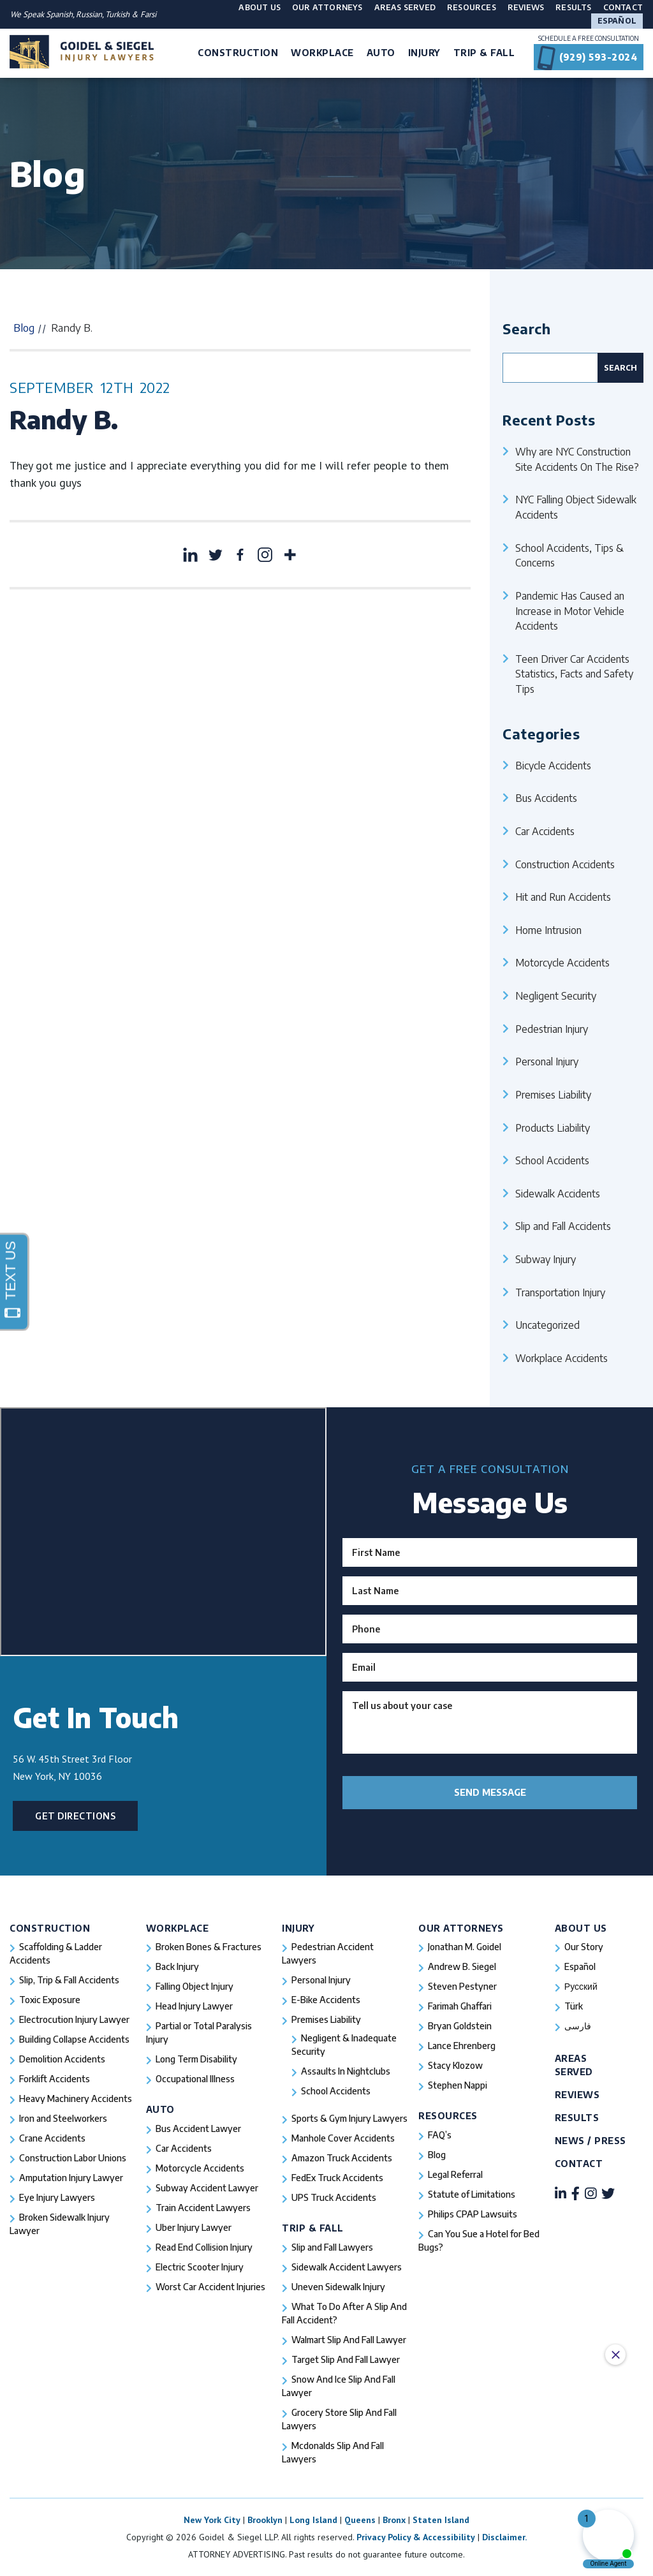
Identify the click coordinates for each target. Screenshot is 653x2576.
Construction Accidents (565, 864)
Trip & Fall (313, 2228)
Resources (471, 7)
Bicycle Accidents (553, 765)
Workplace (177, 1928)
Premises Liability (553, 1094)
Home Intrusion (548, 930)
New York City (212, 2520)
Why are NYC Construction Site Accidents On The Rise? (577, 459)
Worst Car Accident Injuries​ (210, 2286)
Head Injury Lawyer (194, 2006)
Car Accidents (545, 831)
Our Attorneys (327, 7)
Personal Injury (546, 1061)
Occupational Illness (195, 2078)
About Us (259, 7)
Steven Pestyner (462, 1986)
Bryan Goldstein (460, 2025)
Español (617, 21)
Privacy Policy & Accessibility (415, 2537)
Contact (623, 7)
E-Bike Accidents (325, 1999)
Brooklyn (264, 2520)
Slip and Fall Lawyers (332, 2247)
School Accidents (552, 1160)
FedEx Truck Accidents (337, 2177)
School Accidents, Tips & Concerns (569, 555)
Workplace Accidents (561, 1358)
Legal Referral (455, 2174)
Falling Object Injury (194, 1986)
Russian (89, 14)
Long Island (313, 2520)
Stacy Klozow (455, 2065)
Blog (23, 327)
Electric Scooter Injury (200, 2266)
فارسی (577, 2025)
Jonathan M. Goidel (464, 1946)
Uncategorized (547, 1325)
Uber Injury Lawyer (193, 2227)
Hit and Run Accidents (563, 897)
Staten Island (441, 2520)
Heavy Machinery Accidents (75, 2098)
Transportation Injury (560, 1292)
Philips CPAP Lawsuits (472, 2214)
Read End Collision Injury (204, 2247)
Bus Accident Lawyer (198, 2128)
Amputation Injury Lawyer (71, 2177)
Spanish (59, 14)
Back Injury (177, 1966)
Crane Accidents (52, 2138)
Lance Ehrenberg (461, 2045)
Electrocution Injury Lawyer (74, 2019)
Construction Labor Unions (72, 2157)
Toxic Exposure (49, 1999)
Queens (360, 2520)
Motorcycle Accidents (562, 962)
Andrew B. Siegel (462, 1966)
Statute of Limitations (471, 2194)
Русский (581, 1986)
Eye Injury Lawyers (57, 2197)
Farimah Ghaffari (460, 2006)
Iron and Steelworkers (63, 2118)
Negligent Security (555, 995)
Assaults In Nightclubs (345, 2071)
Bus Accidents (546, 798)
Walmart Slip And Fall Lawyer (348, 2339)
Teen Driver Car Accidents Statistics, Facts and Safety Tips (574, 674)
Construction (50, 1928)
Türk (573, 2006)
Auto (160, 2109)
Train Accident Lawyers (203, 2207)
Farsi (148, 14)
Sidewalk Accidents (557, 1193)
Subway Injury (545, 1259)
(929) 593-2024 (598, 57)
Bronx (394, 2520)
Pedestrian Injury (551, 1029)
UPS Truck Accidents (333, 2197)
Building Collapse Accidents (74, 2039)
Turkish (118, 14)
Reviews (526, 7)
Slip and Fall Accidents (563, 1226)
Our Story (583, 1946)
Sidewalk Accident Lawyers (346, 2266)
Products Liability (552, 1127)
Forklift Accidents (54, 2078)
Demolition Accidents (62, 2059)
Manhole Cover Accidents (343, 2138)
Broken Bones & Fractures (208, 1946)
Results (573, 7)
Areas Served (405, 7)
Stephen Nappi (457, 2085)
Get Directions (76, 1815)
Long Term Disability (196, 2059)
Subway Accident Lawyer (207, 2187)
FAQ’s (439, 2134)
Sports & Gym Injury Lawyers (349, 2118)
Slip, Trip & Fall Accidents (69, 1979)
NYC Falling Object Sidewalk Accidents (575, 507)
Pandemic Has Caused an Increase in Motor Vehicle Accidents (569, 610)
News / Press (590, 2140)
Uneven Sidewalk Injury (338, 2286)
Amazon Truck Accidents (341, 2157)
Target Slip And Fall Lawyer (345, 2359)
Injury (298, 1928)
